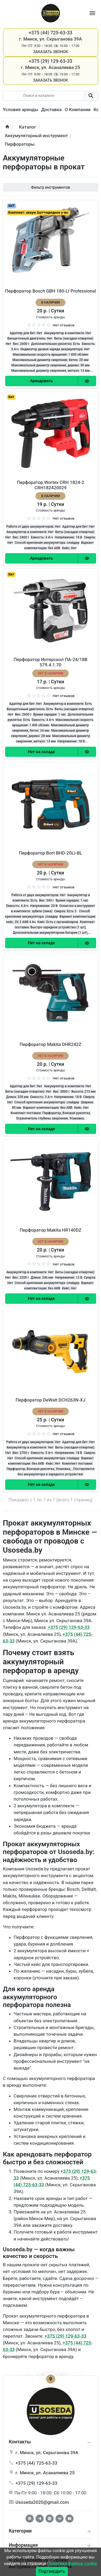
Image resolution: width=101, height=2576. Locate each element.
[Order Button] (41, 381)
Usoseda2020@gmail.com (42, 2502)
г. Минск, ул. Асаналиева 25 (50, 67)
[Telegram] (40, 2519)
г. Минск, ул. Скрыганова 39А (50, 39)
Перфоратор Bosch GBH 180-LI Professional (50, 291)
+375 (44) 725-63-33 (36, 2463)
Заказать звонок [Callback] (50, 52)
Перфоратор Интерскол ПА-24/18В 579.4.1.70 (50, 662)
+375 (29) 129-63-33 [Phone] (50, 61)
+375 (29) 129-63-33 (69, 1627)
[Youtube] (69, 2519)
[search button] (91, 95)
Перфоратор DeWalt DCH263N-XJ (50, 1400)
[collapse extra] (89, 2545)
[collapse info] (89, 2442)
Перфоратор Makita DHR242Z (50, 1044)
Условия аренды (20, 109)
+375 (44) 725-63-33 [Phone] (50, 32)
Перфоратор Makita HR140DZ (50, 1230)
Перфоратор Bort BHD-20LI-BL (50, 853)
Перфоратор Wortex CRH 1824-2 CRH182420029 (50, 485)
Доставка (51, 109)
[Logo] (50, 12)
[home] (7, 127)
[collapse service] (89, 2531)
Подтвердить (52, 2571)
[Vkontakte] (59, 2519)
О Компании (77, 109)
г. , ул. (47, 2452)
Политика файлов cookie (72, 2563)
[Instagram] (50, 2519)
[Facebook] (30, 2519)
